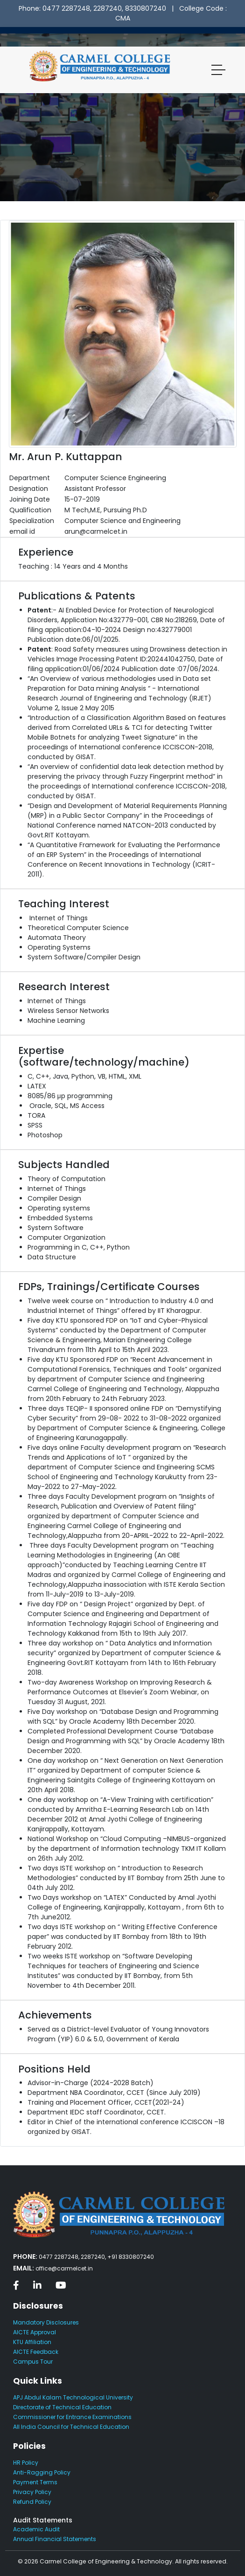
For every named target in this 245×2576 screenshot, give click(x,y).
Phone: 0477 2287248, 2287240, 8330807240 (92, 8)
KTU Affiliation (32, 2342)
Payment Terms (35, 2482)
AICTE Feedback (35, 2352)
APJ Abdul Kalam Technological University (73, 2397)
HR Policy (25, 2463)
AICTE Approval (34, 2332)
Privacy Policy (32, 2492)
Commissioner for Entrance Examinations (72, 2417)
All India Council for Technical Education (71, 2427)
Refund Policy (32, 2502)
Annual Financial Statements (54, 2539)
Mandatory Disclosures (46, 2322)
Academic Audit (36, 2529)
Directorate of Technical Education (62, 2407)
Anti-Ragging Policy (41, 2472)
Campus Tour (33, 2361)
